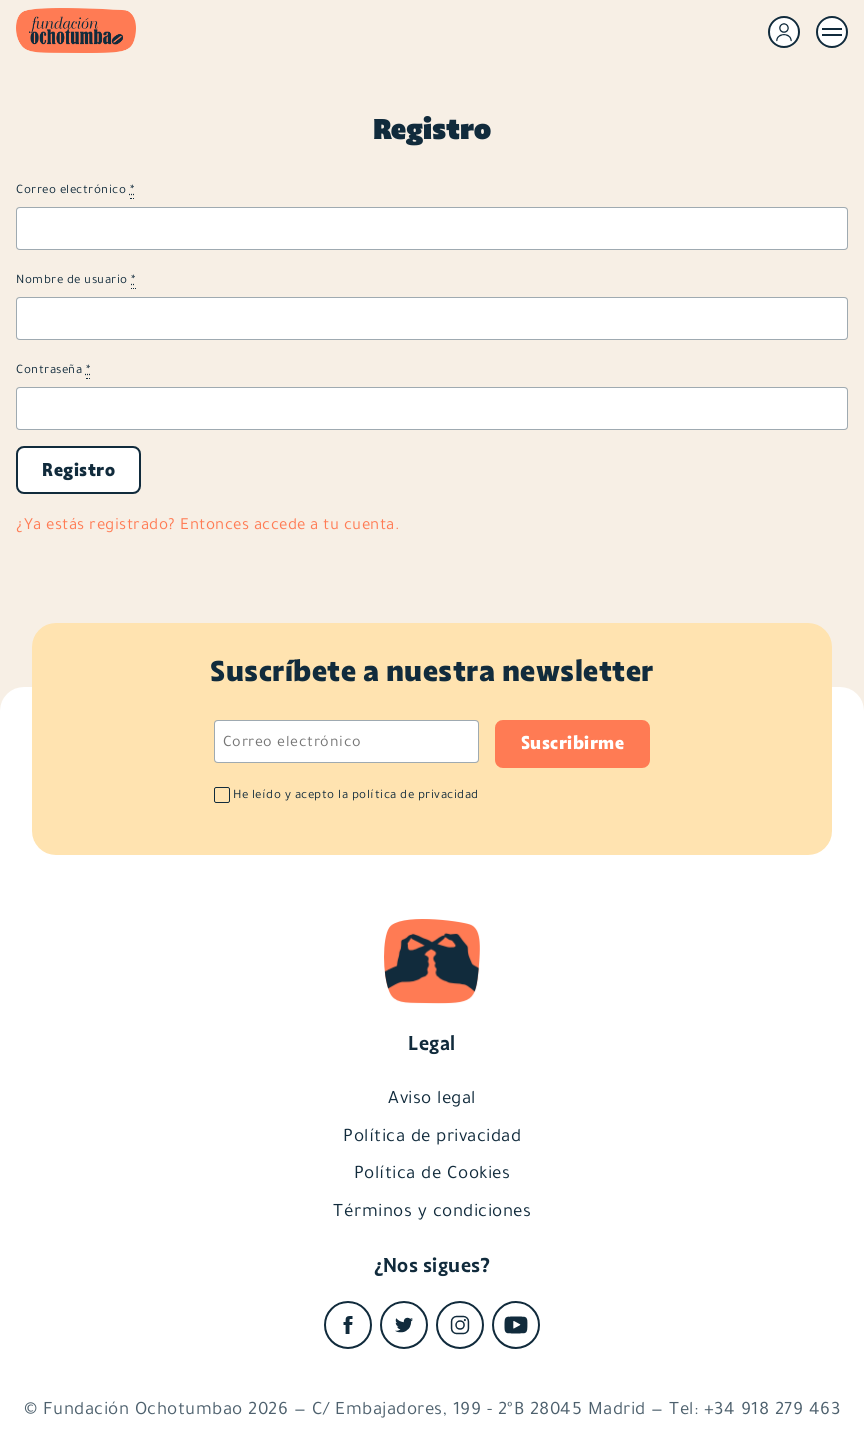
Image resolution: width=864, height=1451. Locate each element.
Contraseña (53, 369)
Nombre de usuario (76, 279)
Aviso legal (432, 1097)
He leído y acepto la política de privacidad (356, 794)
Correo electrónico (75, 189)
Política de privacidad (432, 1135)
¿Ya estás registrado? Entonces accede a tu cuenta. (207, 523)
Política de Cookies (432, 1172)
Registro (78, 470)
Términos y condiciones (432, 1210)
